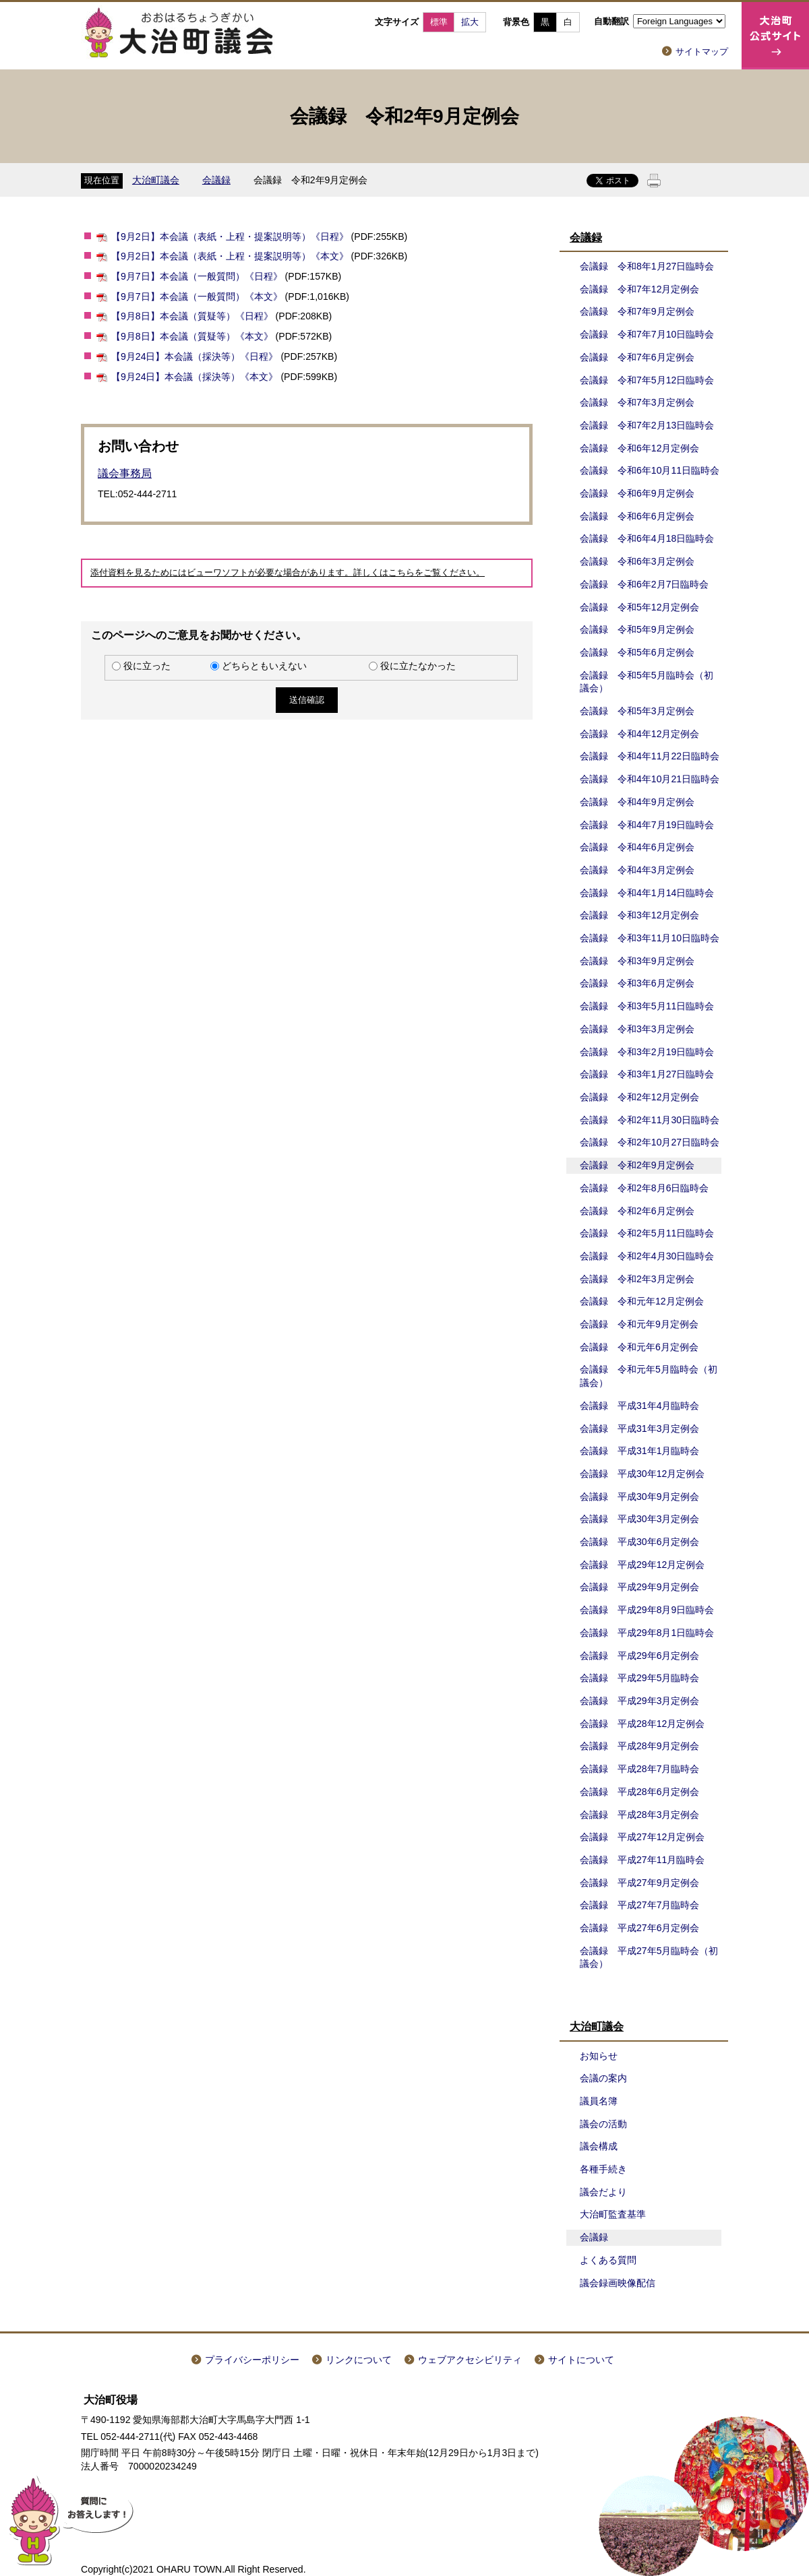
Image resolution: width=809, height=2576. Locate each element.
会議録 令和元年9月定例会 (639, 1324)
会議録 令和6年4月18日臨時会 (647, 538)
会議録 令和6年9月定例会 (637, 493)
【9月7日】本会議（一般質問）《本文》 (196, 296)
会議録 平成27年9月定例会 (640, 1882)
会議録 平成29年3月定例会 (640, 1700)
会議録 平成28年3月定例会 (640, 1814)
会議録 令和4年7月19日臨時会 (647, 824)
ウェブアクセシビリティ (470, 2359)
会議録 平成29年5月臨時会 (640, 1677)
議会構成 (599, 2146)
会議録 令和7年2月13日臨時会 (647, 425)
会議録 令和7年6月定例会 (637, 357)
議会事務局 (125, 473)
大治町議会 (155, 180)
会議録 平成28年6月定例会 (640, 1791)
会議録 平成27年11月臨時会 (642, 1859)
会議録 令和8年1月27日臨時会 (647, 266)
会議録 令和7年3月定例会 (637, 402)
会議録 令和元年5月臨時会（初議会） (648, 1376)
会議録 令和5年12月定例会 (640, 607)
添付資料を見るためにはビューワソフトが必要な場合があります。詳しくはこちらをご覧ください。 (287, 572)
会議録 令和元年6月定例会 (639, 1347)
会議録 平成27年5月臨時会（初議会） (649, 1957)
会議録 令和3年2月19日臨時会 (647, 1051)
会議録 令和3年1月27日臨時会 (647, 1074)
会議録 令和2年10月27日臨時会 (649, 1142)
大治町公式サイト (775, 35)
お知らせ (599, 2055)
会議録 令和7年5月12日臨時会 (647, 380)
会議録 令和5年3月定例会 (637, 710)
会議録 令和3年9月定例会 (637, 960)
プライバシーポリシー (252, 2359)
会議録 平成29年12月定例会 (642, 1564)
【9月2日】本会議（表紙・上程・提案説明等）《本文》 (230, 256)
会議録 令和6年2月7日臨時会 (644, 584)
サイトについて (581, 2359)
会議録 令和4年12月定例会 (640, 733)
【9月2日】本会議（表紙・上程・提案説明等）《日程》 (230, 236)
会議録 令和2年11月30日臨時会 (649, 1119)
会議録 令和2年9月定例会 (637, 1165)
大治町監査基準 (613, 2214)
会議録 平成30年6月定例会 (640, 1541)
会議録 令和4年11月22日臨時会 (649, 756)
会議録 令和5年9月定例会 (637, 629)
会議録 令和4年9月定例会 (637, 801)
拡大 (470, 22)
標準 (439, 22)
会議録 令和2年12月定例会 (640, 1097)
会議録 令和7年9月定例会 (637, 311)
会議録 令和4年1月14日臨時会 (647, 892)
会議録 (216, 180)
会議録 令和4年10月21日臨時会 (649, 779)
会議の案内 (603, 2078)
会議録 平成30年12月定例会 (642, 1473)
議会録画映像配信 (617, 2282)
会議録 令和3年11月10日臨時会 (649, 938)
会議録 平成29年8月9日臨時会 (647, 1609)
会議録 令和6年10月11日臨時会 (649, 470)
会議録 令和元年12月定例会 (642, 1301)
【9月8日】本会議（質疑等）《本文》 (192, 336)
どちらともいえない (264, 665)
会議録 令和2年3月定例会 (637, 1279)
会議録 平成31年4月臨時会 (640, 1405)
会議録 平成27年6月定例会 (640, 1927)
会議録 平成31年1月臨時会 (640, 1450)
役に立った (147, 665)
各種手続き (603, 2169)
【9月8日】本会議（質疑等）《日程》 (192, 316)
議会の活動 (603, 2123)
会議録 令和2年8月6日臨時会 (644, 1188)
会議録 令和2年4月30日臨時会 (647, 1256)
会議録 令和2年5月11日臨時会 (647, 1233)
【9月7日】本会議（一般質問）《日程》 (196, 276)
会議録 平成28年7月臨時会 (640, 1768)
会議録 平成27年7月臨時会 (640, 1904)
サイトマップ (702, 51)
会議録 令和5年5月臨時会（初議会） (646, 682)
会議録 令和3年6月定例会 (637, 983)
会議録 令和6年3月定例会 (637, 561)
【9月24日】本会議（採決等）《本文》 (194, 376)
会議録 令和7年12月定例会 (640, 289)
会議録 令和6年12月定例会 (640, 448)
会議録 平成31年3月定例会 (640, 1428)
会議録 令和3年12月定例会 (640, 915)
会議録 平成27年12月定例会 (642, 1836)
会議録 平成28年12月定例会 (642, 1723)
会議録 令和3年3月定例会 (637, 1029)
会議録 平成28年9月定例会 (640, 1745)
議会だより (603, 2192)
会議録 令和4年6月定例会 (637, 847)
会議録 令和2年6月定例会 (637, 1210)
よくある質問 (608, 2260)
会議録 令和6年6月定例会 (637, 516)
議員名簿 (599, 2101)
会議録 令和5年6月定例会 (637, 652)
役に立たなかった (418, 665)
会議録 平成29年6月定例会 (640, 1655)
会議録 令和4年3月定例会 (637, 870)
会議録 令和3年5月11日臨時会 (647, 1006)
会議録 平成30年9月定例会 (640, 1496)
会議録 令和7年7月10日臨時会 (647, 334)
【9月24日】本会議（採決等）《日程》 (194, 356)
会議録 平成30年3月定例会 (640, 1518)
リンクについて (359, 2359)
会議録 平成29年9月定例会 (640, 1586)
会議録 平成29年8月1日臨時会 (647, 1632)
